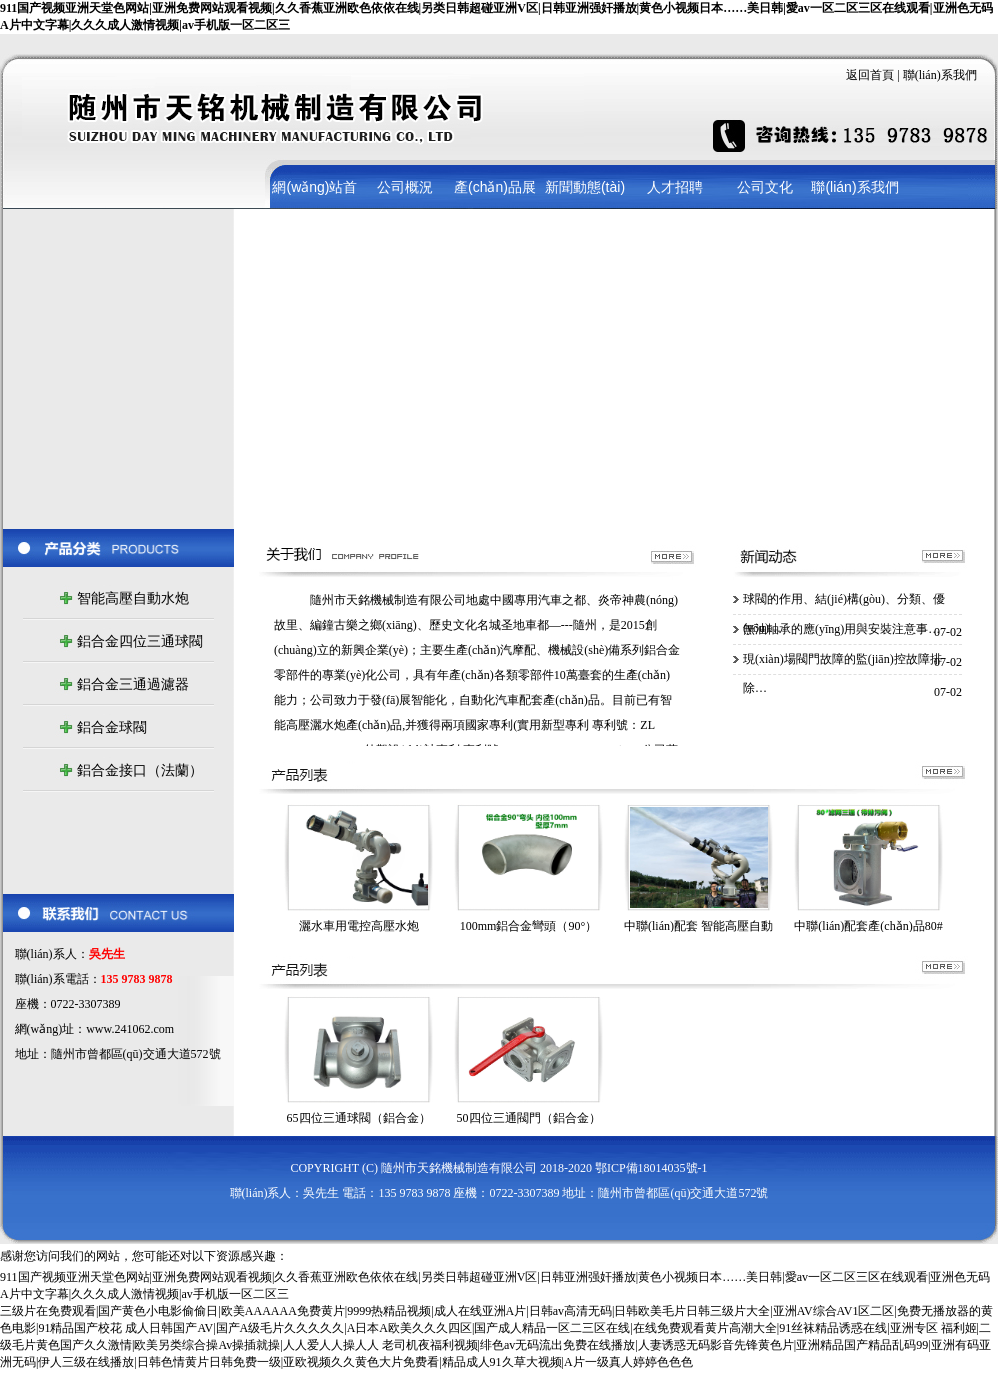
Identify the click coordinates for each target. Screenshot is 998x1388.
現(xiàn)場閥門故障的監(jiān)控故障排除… (842, 665)
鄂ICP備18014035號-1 (651, 1168)
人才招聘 (675, 187)
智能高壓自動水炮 (133, 598)
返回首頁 (871, 75)
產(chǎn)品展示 (495, 194)
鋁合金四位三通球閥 (140, 641)
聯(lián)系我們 (940, 75)
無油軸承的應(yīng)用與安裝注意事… (841, 629)
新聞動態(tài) (585, 187)
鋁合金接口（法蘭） (140, 770)
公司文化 (765, 187)
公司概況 (405, 187)
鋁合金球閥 (112, 727)
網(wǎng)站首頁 (314, 194)
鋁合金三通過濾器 (133, 684)
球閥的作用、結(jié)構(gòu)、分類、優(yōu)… (844, 605)
